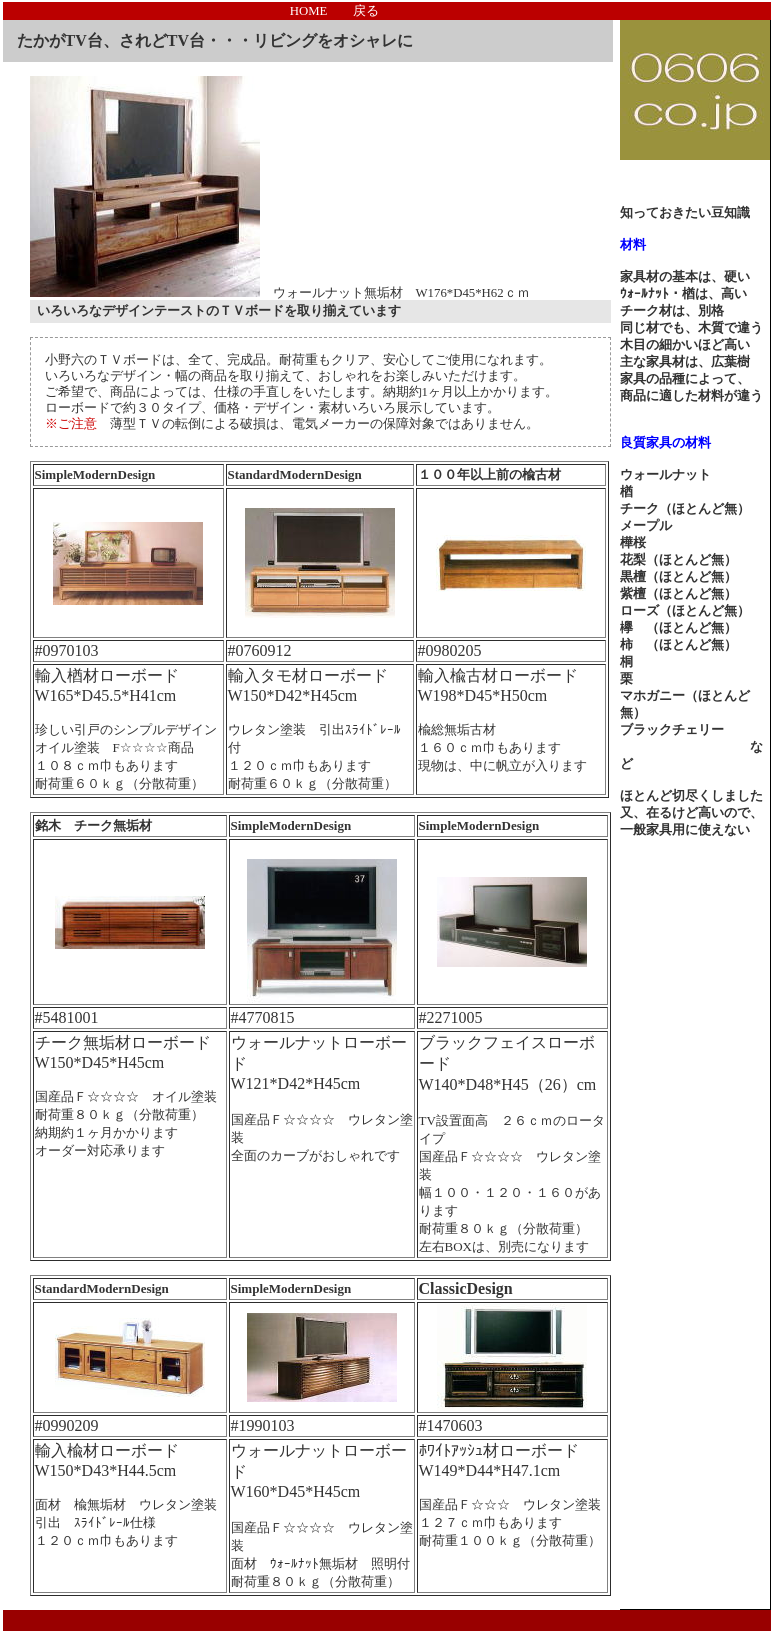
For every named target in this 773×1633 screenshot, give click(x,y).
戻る (366, 11)
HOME (309, 11)
